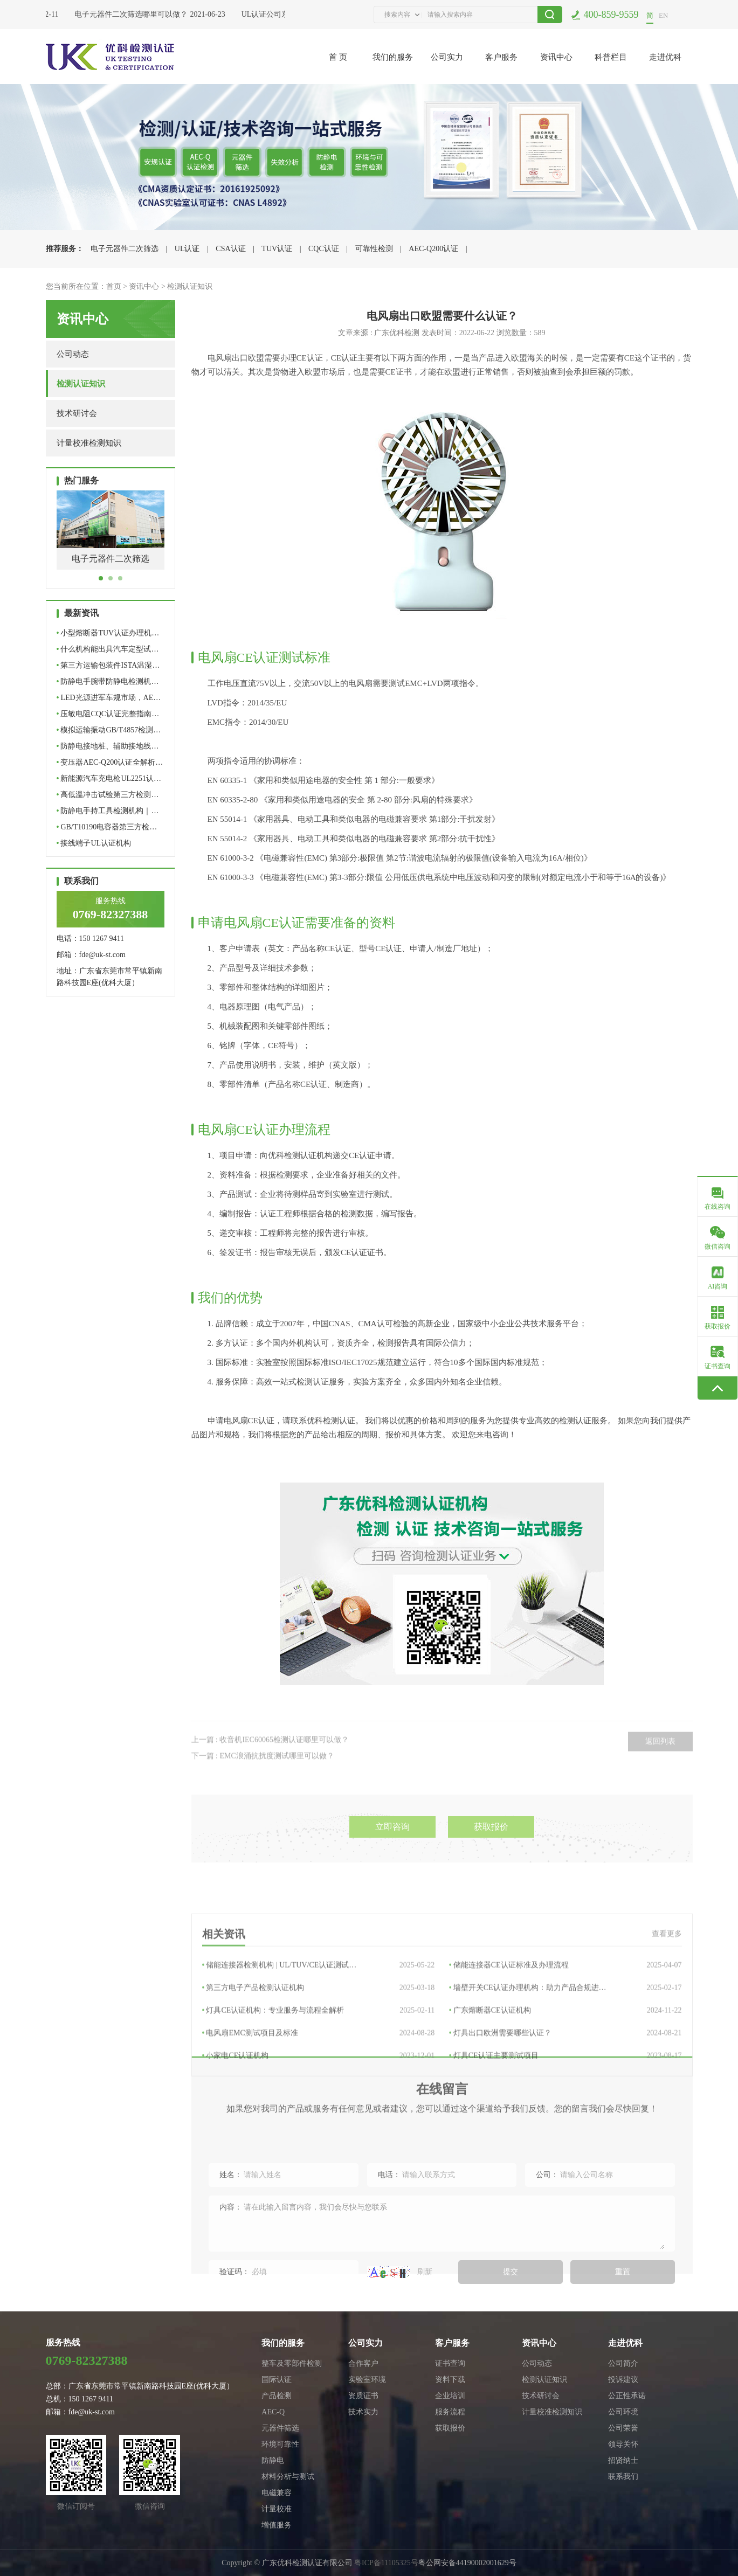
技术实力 (363, 2412)
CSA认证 (230, 249)
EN (663, 15)
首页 (113, 286)
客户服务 (501, 57)
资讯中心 (556, 57)
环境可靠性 (280, 2444)
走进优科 (665, 57)
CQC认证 (323, 249)
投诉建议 (623, 2380)
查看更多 (667, 2036)
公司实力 (447, 57)
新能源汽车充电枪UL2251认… (109, 778)
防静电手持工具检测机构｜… (108, 811)
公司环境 (623, 2412)
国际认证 (276, 2380)
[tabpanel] (110, 538)
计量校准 (276, 2509)
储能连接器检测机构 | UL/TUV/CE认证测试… (318, 2067)
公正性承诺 (627, 2396)
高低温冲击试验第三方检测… (108, 795)
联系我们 (623, 2477)
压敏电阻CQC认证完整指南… (108, 714)
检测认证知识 (189, 286)
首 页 (338, 57)
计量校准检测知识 (89, 443)
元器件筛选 (280, 2428)
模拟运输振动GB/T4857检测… (109, 730)
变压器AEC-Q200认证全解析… (110, 762)
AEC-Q (273, 2412)
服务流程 (450, 2412)
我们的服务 (393, 57)
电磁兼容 (276, 2493)
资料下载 (450, 2380)
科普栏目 (611, 57)
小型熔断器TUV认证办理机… (108, 633)
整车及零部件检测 (291, 2363)
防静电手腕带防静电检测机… (108, 681)
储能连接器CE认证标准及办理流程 (565, 2067)
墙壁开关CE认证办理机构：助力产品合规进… (565, 2090)
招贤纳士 (623, 2460)
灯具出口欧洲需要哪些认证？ (565, 2135)
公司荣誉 (623, 2428)
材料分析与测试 (287, 2477)
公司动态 (73, 354)
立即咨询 (392, 1869)
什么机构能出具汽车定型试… (108, 649)
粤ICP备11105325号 (386, 2563)
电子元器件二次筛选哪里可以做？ (134, 14)
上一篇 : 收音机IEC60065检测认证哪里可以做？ (270, 1774)
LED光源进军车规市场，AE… (109, 698)
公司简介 (623, 2363)
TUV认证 (276, 249)
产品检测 (276, 2396)
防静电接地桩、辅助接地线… (108, 746)
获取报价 (491, 1869)
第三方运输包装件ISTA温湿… (108, 665)
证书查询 (450, 2363)
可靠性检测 (374, 249)
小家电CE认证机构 (318, 2157)
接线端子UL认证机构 (94, 843)
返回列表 (660, 1775)
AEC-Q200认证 (433, 249)
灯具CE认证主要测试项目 (565, 2157)
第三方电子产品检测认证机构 (318, 2090)
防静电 (272, 2460)
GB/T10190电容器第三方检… (107, 827)
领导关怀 (623, 2444)
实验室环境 (367, 2380)
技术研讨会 (77, 413)
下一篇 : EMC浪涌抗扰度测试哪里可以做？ (262, 1790)
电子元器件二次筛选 (124, 249)
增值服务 (276, 2525)
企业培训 (450, 2396)
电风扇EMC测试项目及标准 (318, 2135)
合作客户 (363, 2363)
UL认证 (187, 249)
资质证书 (363, 2396)
